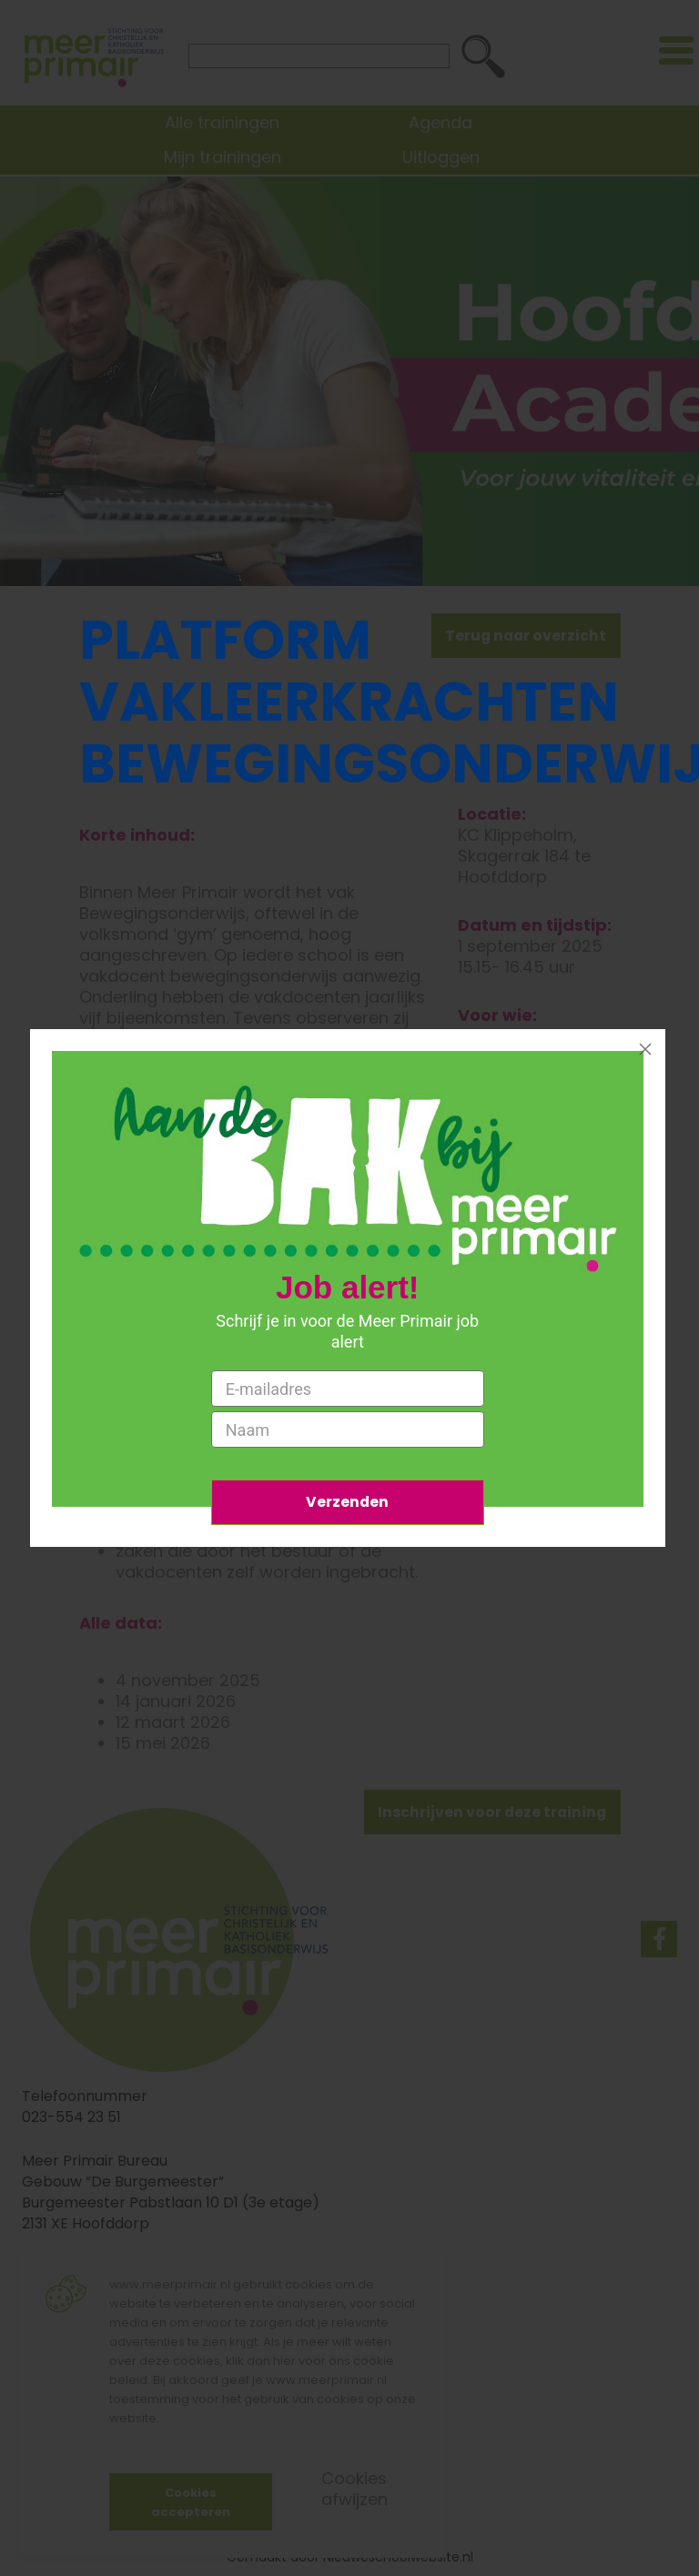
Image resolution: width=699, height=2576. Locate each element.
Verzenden (348, 1501)
